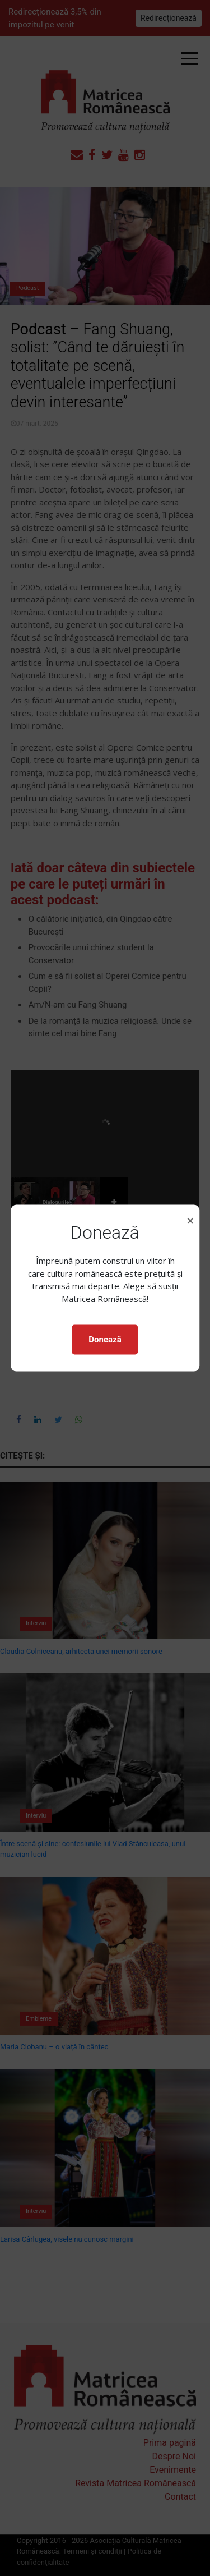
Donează (104, 1340)
